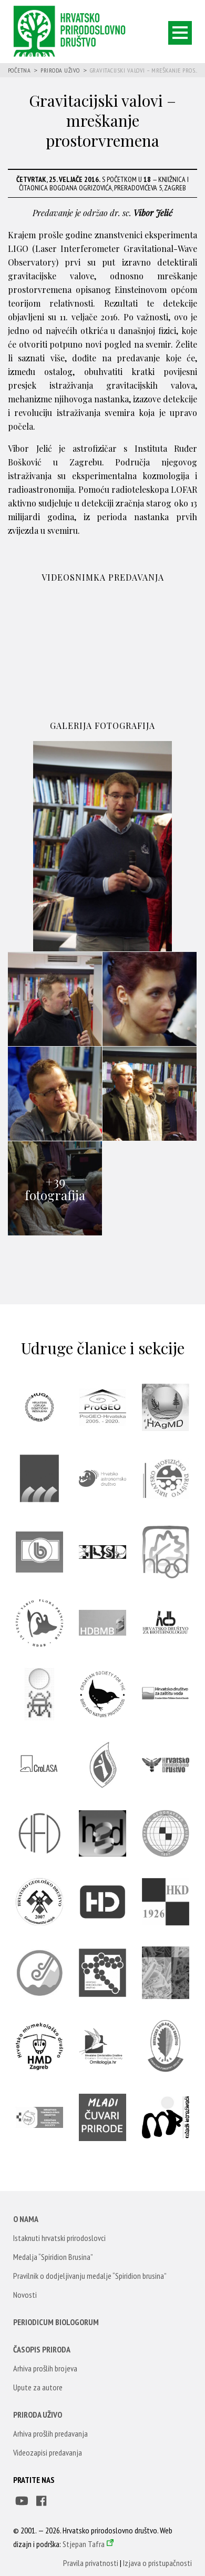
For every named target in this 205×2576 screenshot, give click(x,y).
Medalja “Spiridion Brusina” (53, 2257)
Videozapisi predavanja (47, 2452)
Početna (19, 70)
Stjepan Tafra (84, 2544)
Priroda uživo (60, 70)
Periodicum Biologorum (56, 2322)
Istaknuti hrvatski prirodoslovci (59, 2238)
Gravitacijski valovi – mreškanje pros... (144, 70)
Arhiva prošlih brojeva (45, 2368)
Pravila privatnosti (90, 2563)
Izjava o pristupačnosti (157, 2563)
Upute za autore (38, 2387)
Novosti (25, 2294)
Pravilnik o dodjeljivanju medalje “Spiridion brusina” (90, 2275)
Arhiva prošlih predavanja (50, 2433)
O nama (25, 2219)
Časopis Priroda (41, 2349)
